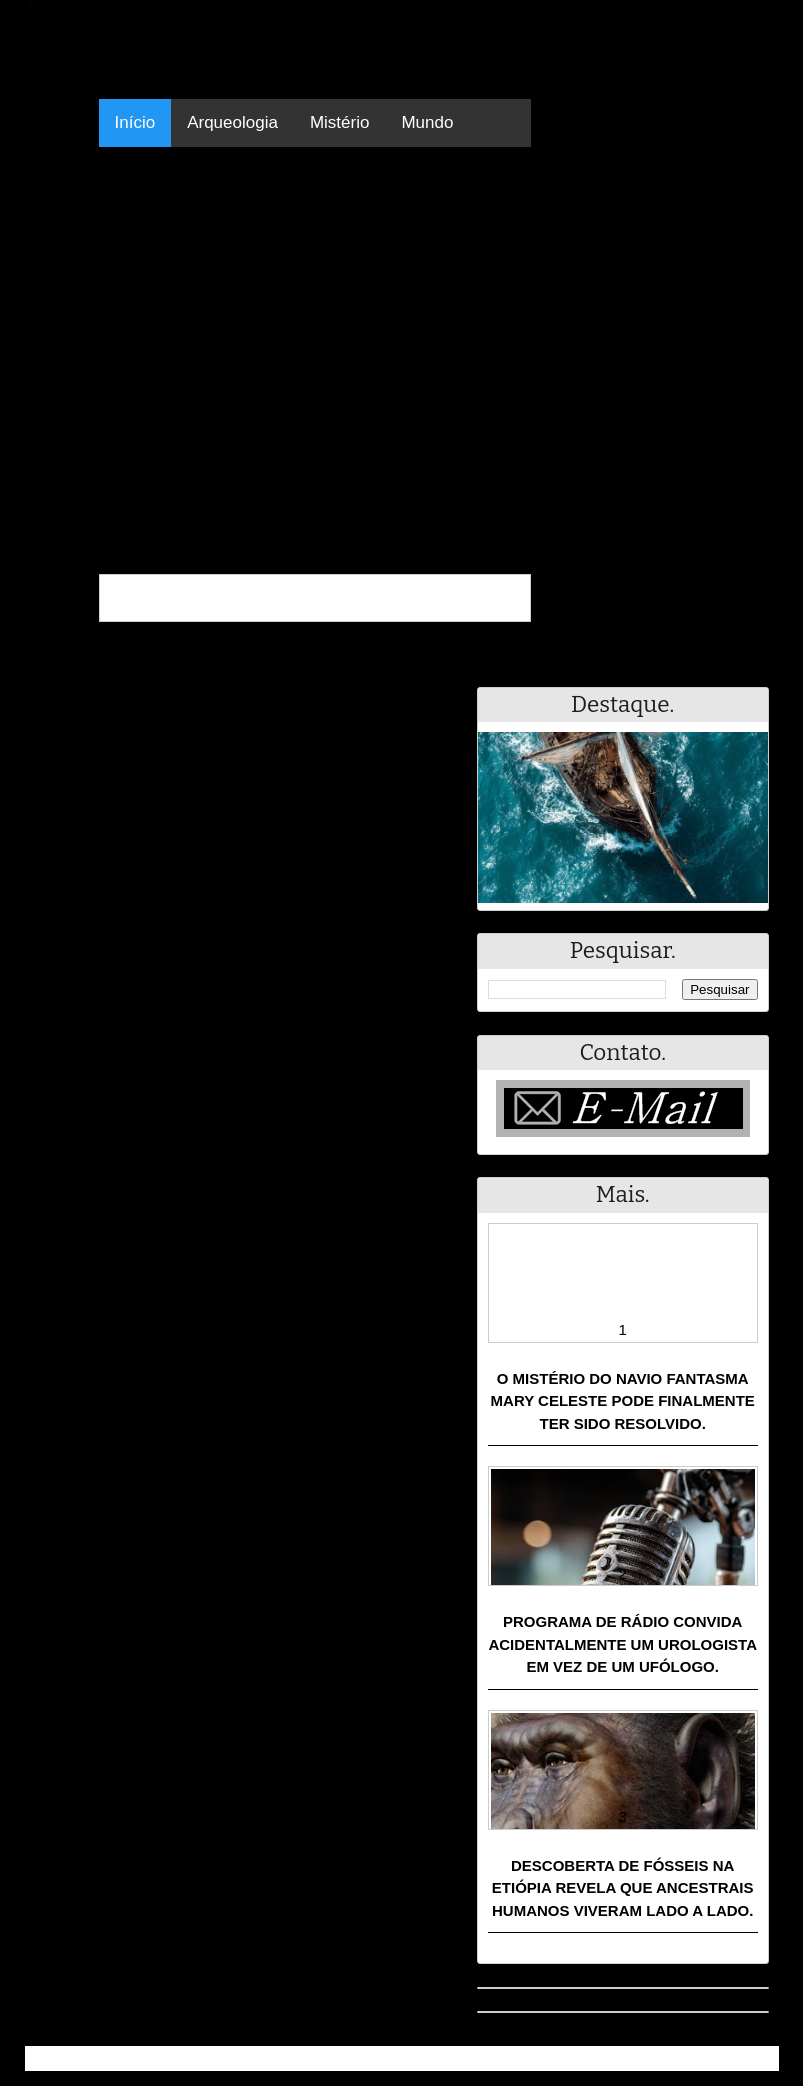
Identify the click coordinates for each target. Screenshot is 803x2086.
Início (135, 122)
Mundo (427, 122)
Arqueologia (232, 122)
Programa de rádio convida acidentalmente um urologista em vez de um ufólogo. (622, 1644)
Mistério (340, 122)
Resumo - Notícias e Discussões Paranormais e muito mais (247, 2058)
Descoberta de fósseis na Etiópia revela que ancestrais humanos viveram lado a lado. (623, 1888)
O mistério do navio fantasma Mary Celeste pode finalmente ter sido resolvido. (623, 1401)
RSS (753, 2058)
